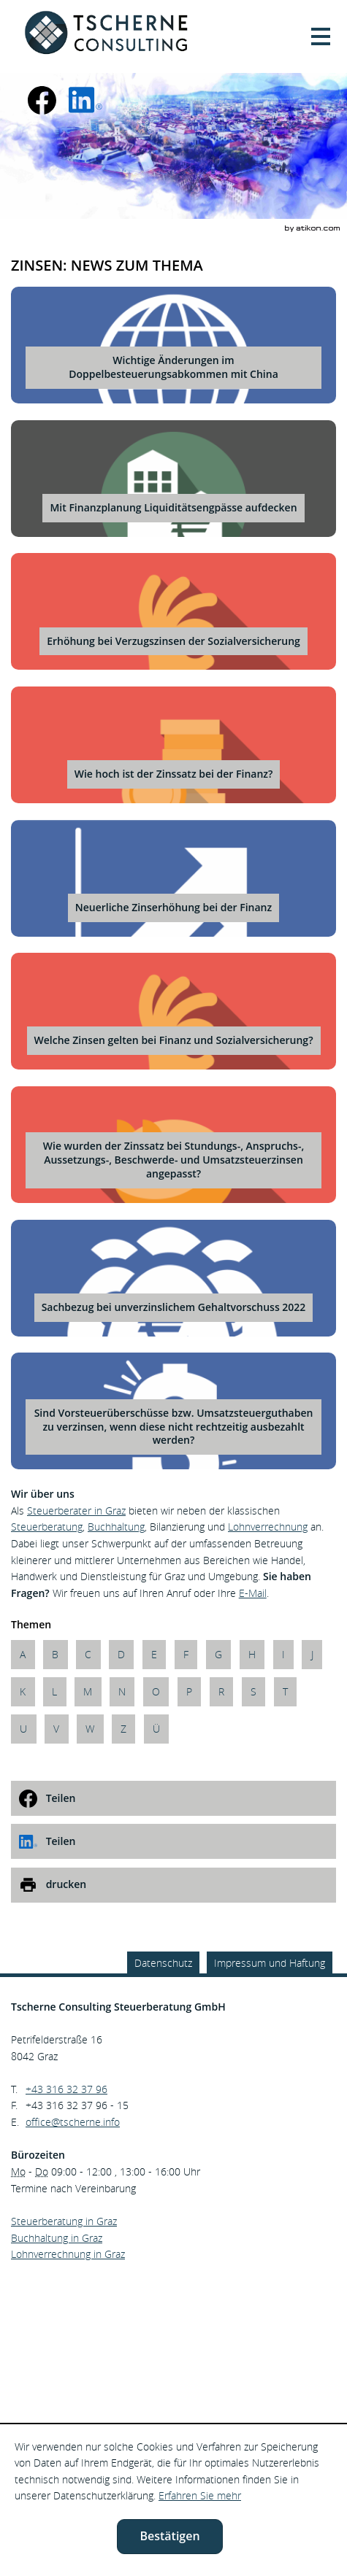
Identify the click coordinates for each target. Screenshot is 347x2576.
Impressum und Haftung (269, 1963)
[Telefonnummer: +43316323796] (66, 2089)
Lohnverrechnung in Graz (68, 2254)
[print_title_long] (173, 1885)
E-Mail (253, 1593)
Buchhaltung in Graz (56, 2238)
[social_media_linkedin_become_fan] (85, 99)
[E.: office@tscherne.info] (73, 2122)
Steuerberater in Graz (76, 1510)
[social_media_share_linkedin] (173, 1841)
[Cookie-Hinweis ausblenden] (169, 2536)
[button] (320, 36)
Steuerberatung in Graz (64, 2221)
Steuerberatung (47, 1526)
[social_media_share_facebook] (173, 1798)
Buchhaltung (116, 1526)
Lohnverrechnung (268, 1526)
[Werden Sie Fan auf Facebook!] (42, 99)
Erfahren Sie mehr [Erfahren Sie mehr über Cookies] (200, 2495)
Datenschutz (163, 1963)
